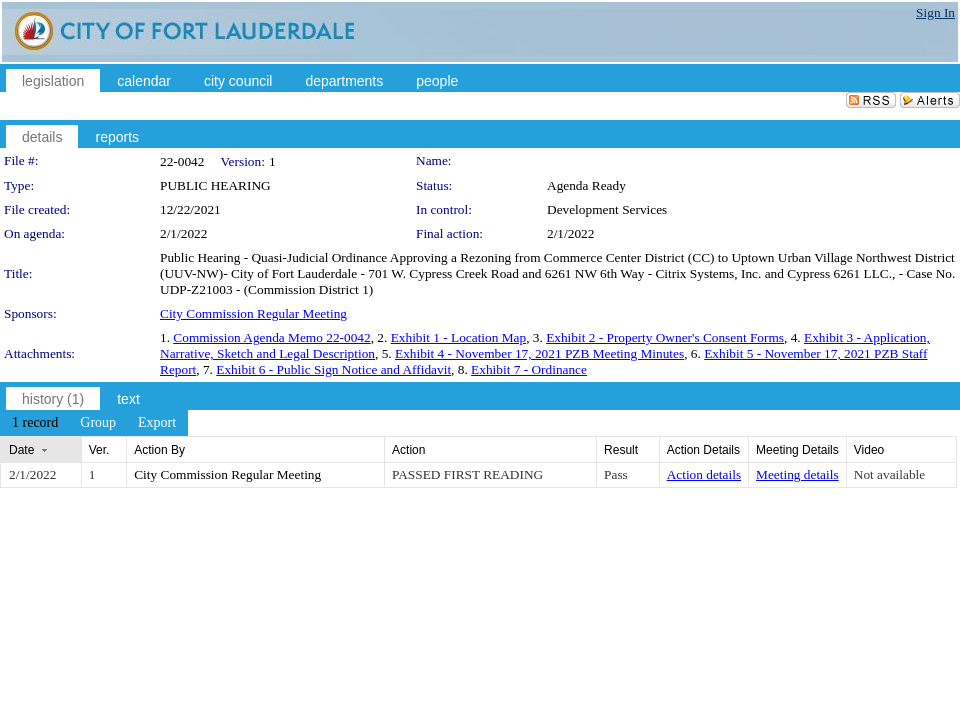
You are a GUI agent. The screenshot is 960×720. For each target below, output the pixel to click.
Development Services (607, 209)
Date (21, 450)
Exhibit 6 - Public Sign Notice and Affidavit (333, 369)
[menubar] (94, 423)
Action (408, 450)
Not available (889, 474)
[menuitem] (35, 423)
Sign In (935, 12)
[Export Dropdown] (157, 423)
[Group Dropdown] (98, 423)
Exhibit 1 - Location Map (458, 337)
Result (621, 450)
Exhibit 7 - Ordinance (529, 369)
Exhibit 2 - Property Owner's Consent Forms (665, 337)
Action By (159, 450)
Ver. (99, 450)
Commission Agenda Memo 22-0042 (271, 337)
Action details (704, 474)
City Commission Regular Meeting (253, 313)
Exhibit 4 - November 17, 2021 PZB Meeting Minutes (539, 353)
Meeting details (797, 474)
